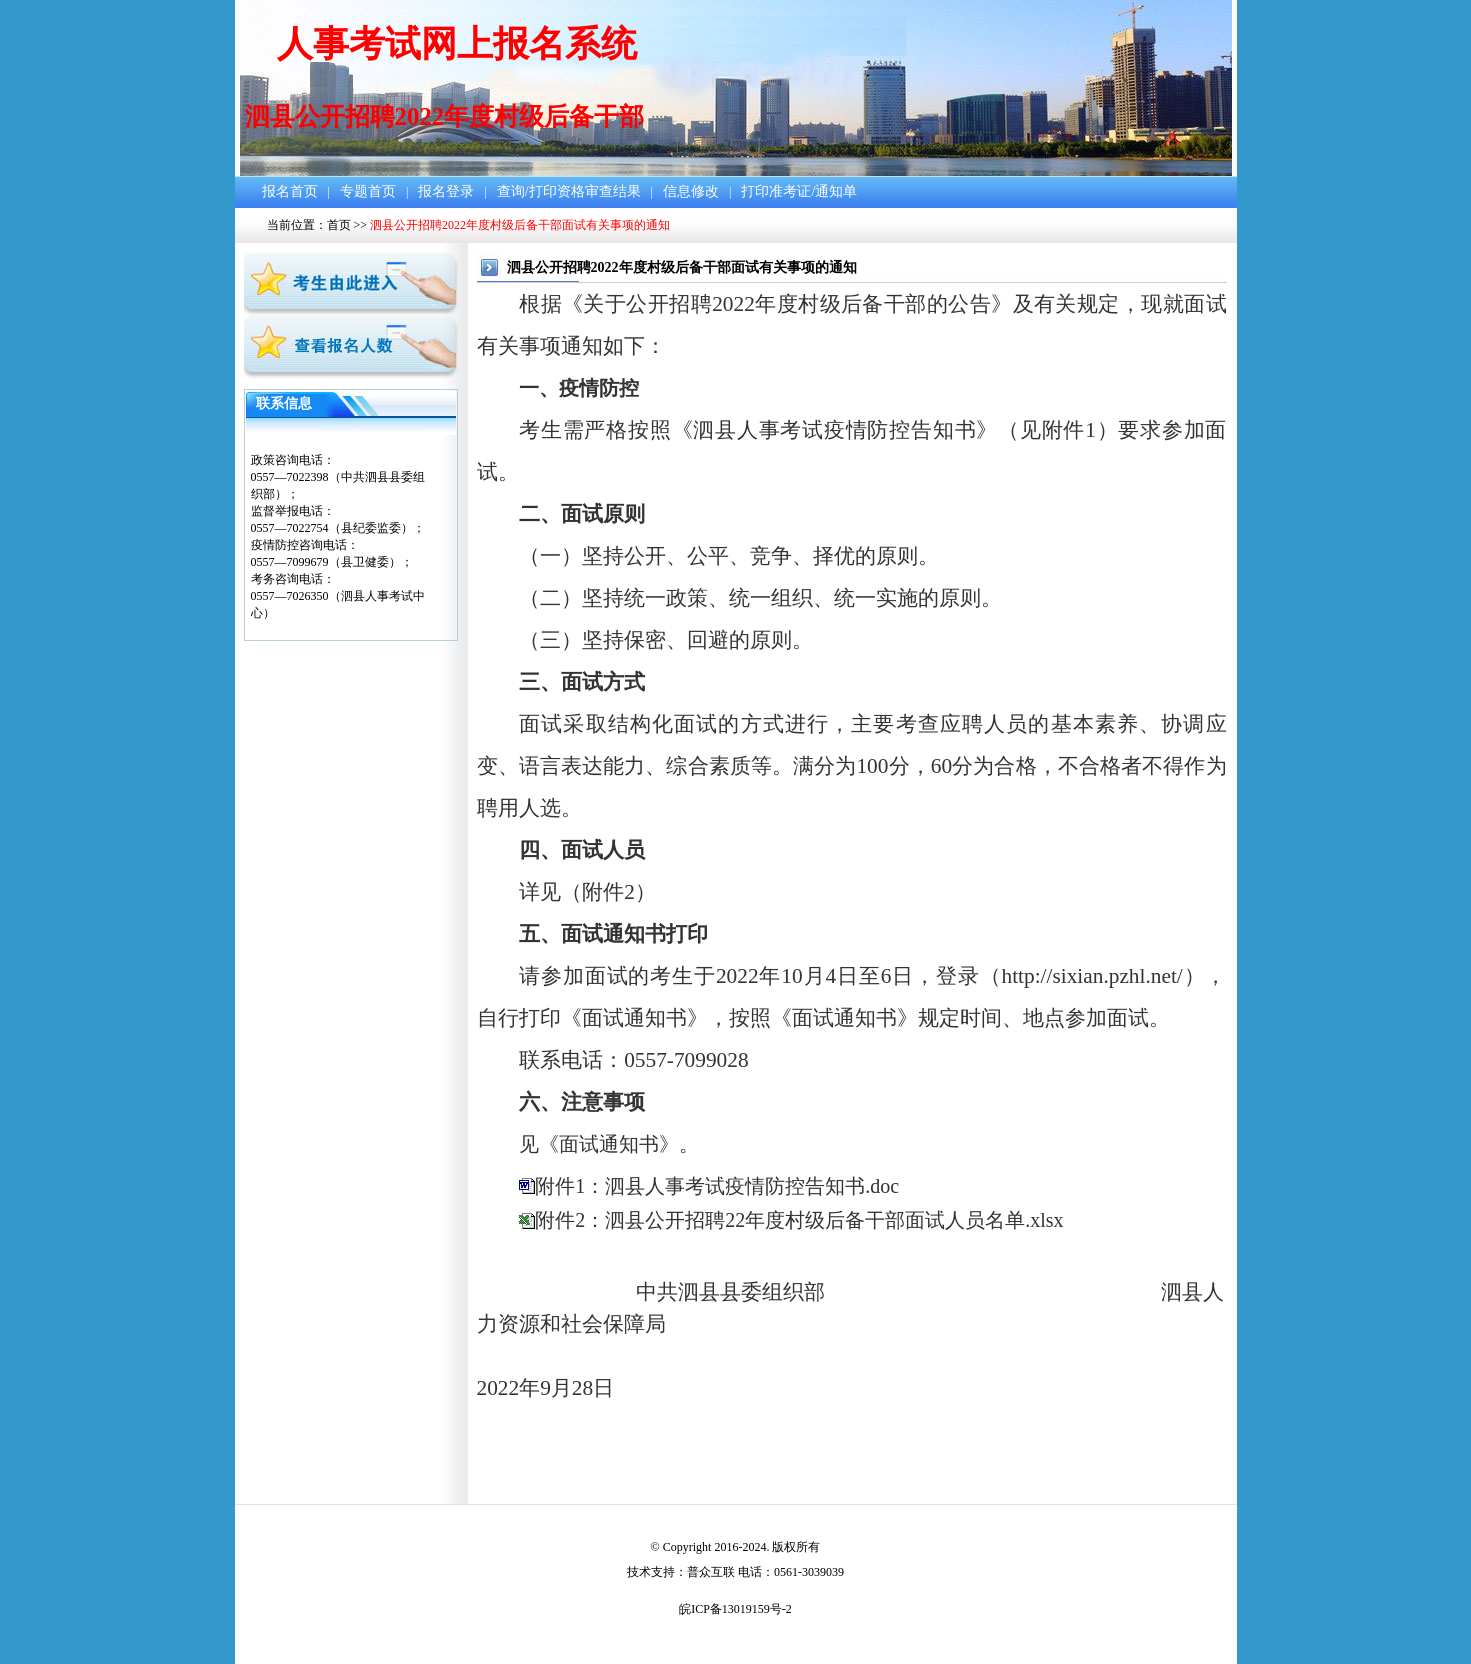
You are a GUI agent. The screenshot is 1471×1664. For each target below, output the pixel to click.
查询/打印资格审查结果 (569, 191)
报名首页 (290, 191)
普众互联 (711, 1572)
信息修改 (691, 191)
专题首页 (368, 191)
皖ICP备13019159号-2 (735, 1609)
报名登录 (446, 191)
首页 (339, 225)
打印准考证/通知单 (799, 191)
